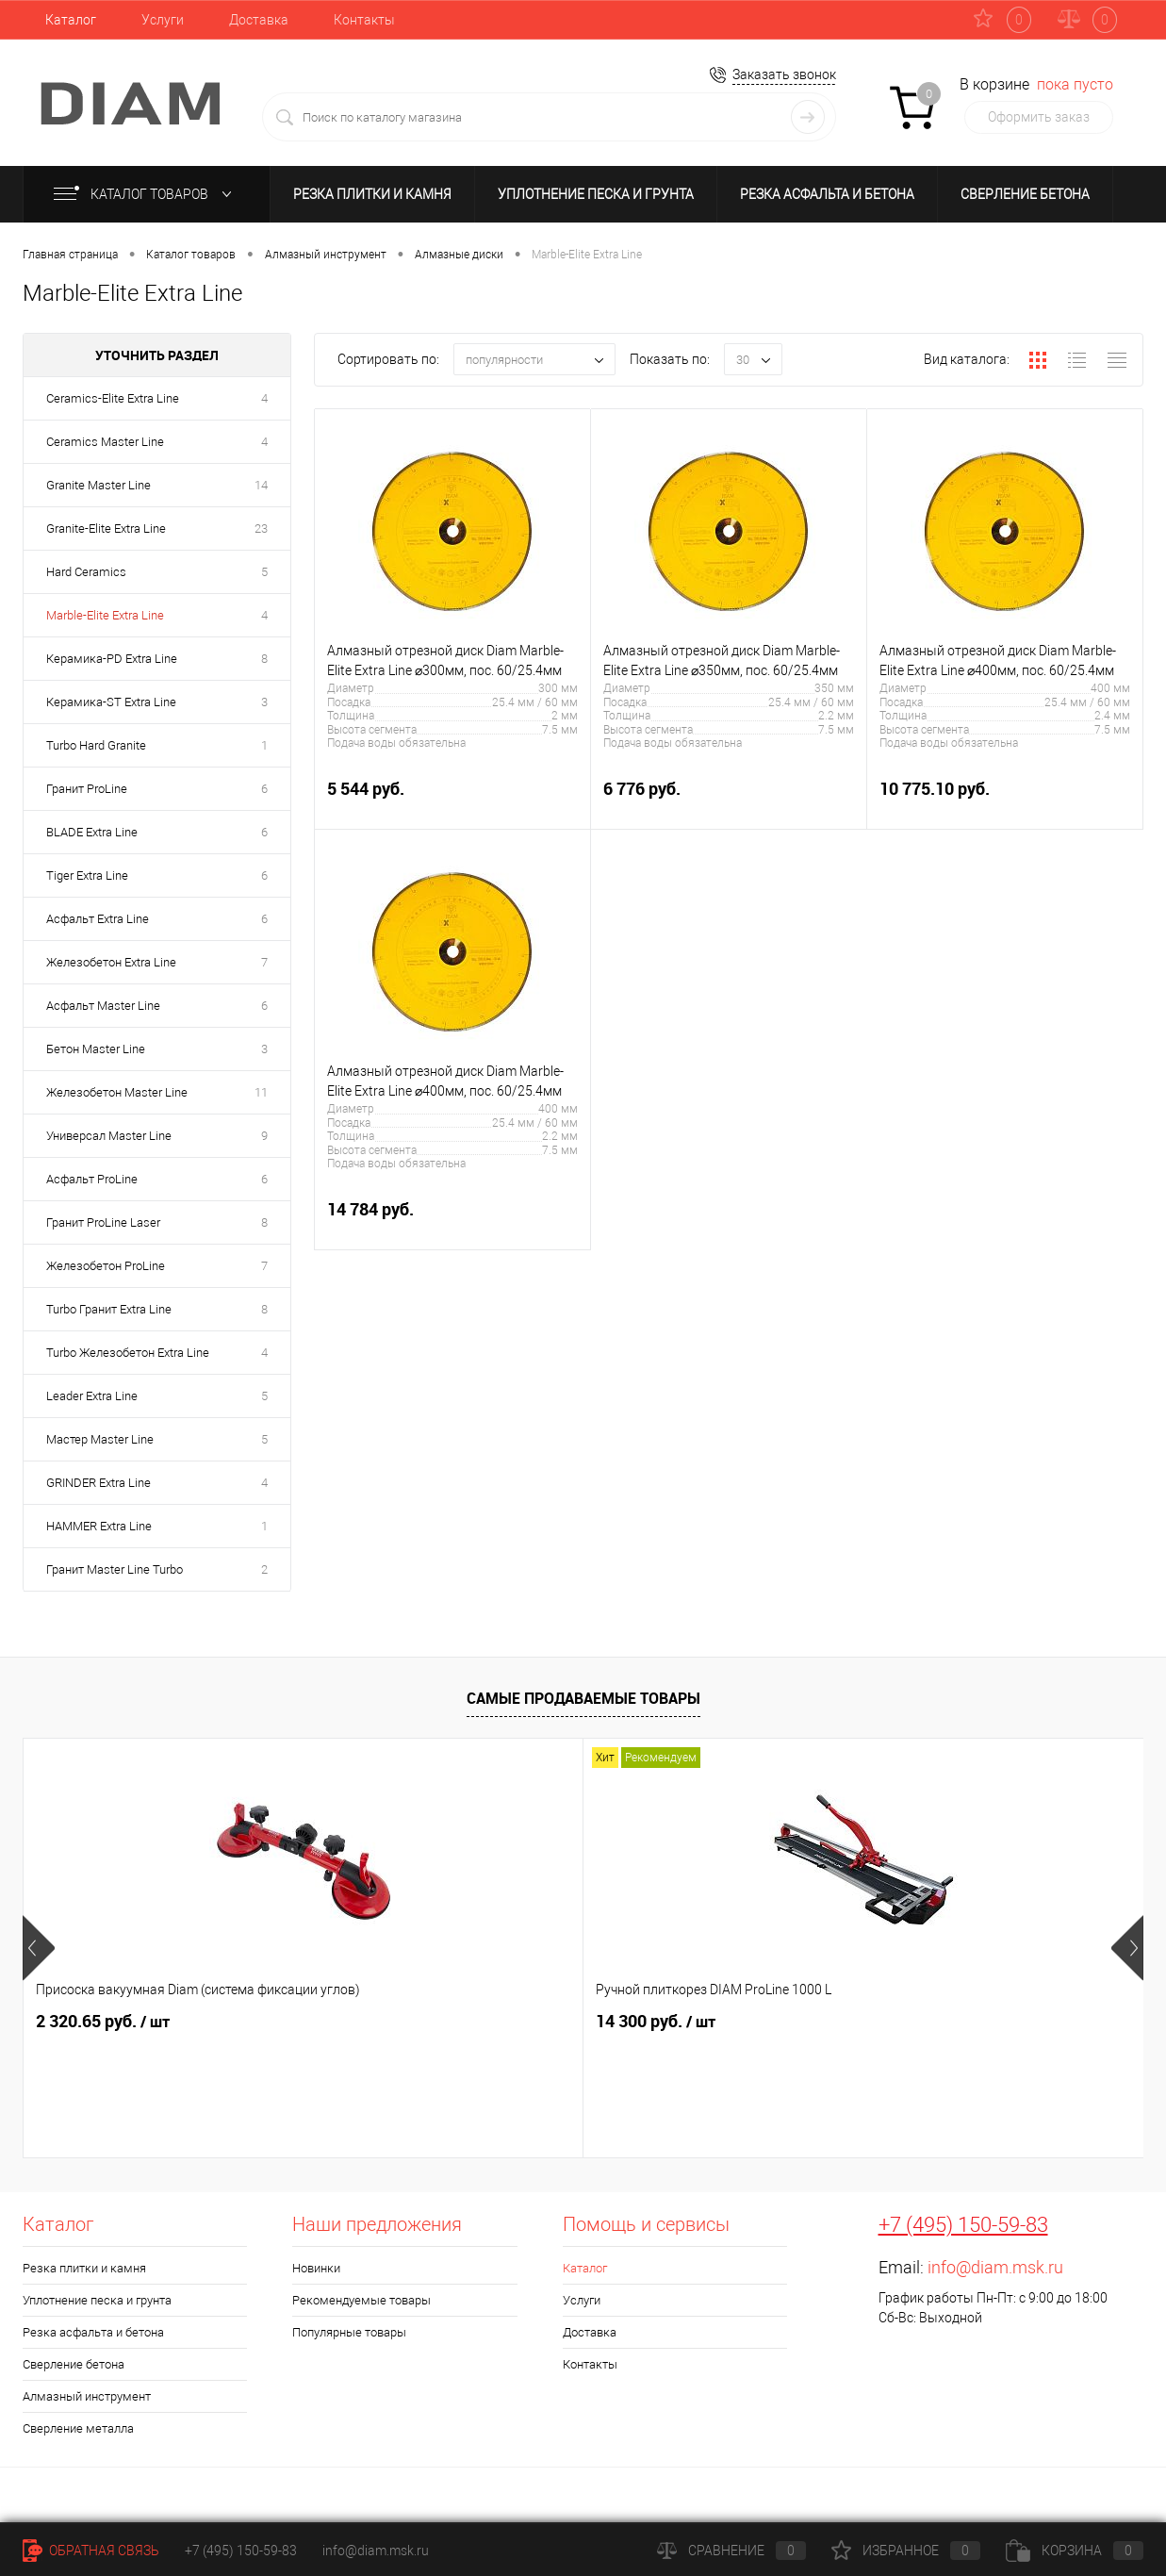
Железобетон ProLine (105, 1266)
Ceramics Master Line (105, 442)
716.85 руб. (639, 2021)
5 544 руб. (452, 799)
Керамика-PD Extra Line (111, 659)
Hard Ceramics (86, 572)
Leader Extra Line (92, 1396)
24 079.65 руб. (948, 2021)
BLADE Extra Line (92, 832)
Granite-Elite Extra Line (106, 528)
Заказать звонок (784, 74)
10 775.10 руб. (1004, 799)
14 (261, 485)
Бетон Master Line (95, 1049)
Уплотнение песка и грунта (596, 194)
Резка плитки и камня (372, 194)
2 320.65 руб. (103, 2021)
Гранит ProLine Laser (103, 1222)
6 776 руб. (728, 799)
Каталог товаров (146, 194)
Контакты (364, 19)
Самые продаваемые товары (583, 1698)
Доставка (258, 19)
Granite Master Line (98, 485)
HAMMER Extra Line (99, 1526)
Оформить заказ (1039, 116)
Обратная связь (91, 2550)
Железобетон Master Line (117, 1092)
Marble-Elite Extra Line (105, 615)
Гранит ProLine (86, 789)
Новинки (316, 2268)
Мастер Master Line (100, 1439)
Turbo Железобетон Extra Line (127, 1353)
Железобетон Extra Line (111, 962)
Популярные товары (349, 2332)
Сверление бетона (1025, 194)
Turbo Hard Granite (96, 745)
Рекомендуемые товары (361, 2300)
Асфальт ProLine (92, 1179)
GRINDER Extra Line (98, 1483)
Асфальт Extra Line (97, 919)
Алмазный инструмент (87, 2396)
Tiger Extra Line (87, 875)
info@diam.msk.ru (995, 2267)
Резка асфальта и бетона (827, 194)
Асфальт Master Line (103, 1006)
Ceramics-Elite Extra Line (112, 398)
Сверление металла (78, 2428)
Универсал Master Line (109, 1136)
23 (261, 528)
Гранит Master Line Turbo (114, 1569)
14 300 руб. (375, 2021)
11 (261, 1092)
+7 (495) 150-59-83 (963, 2225)
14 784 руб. (452, 1219)
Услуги (162, 19)
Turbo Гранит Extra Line (109, 1309)
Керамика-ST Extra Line (111, 702)
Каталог (70, 19)
